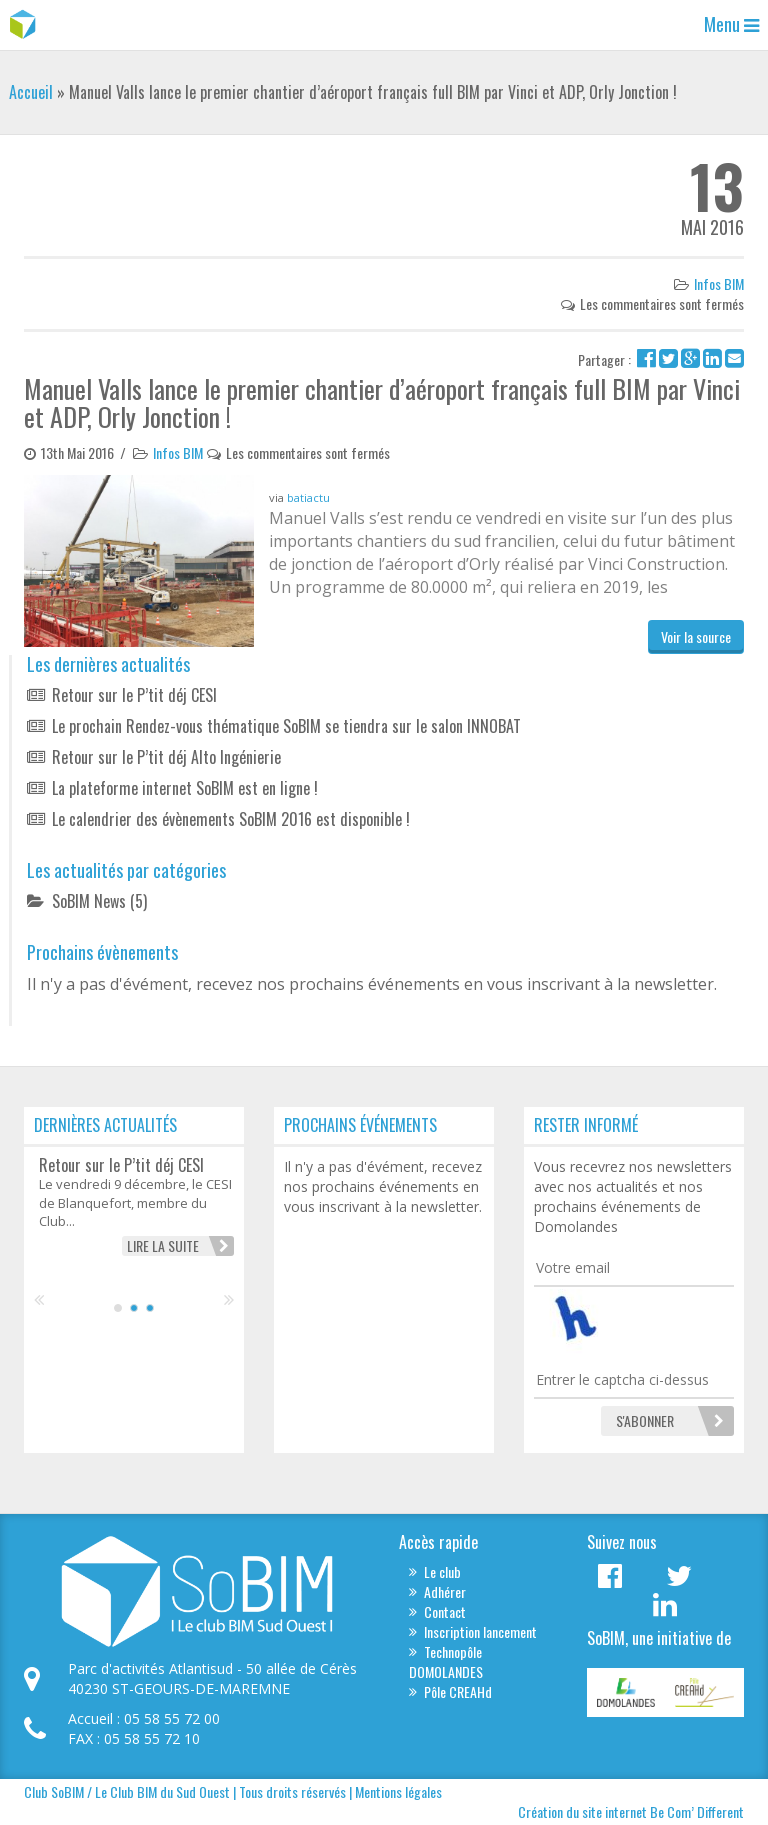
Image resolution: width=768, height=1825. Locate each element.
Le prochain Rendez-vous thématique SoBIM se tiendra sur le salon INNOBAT (286, 726)
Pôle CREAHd (458, 1691)
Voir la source (696, 636)
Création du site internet (582, 1811)
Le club (442, 1571)
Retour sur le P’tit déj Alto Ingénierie (166, 757)
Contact (445, 1611)
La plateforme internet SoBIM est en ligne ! (185, 788)
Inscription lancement (480, 1631)
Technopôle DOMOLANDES (446, 1661)
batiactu (308, 497)
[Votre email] (634, 1268)
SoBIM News (89, 901)
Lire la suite (163, 1246)
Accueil (31, 92)
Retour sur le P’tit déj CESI (134, 695)
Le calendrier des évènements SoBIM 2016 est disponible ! (231, 819)
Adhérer (445, 1591)
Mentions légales (398, 1791)
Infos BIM (719, 283)
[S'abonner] (645, 1421)
